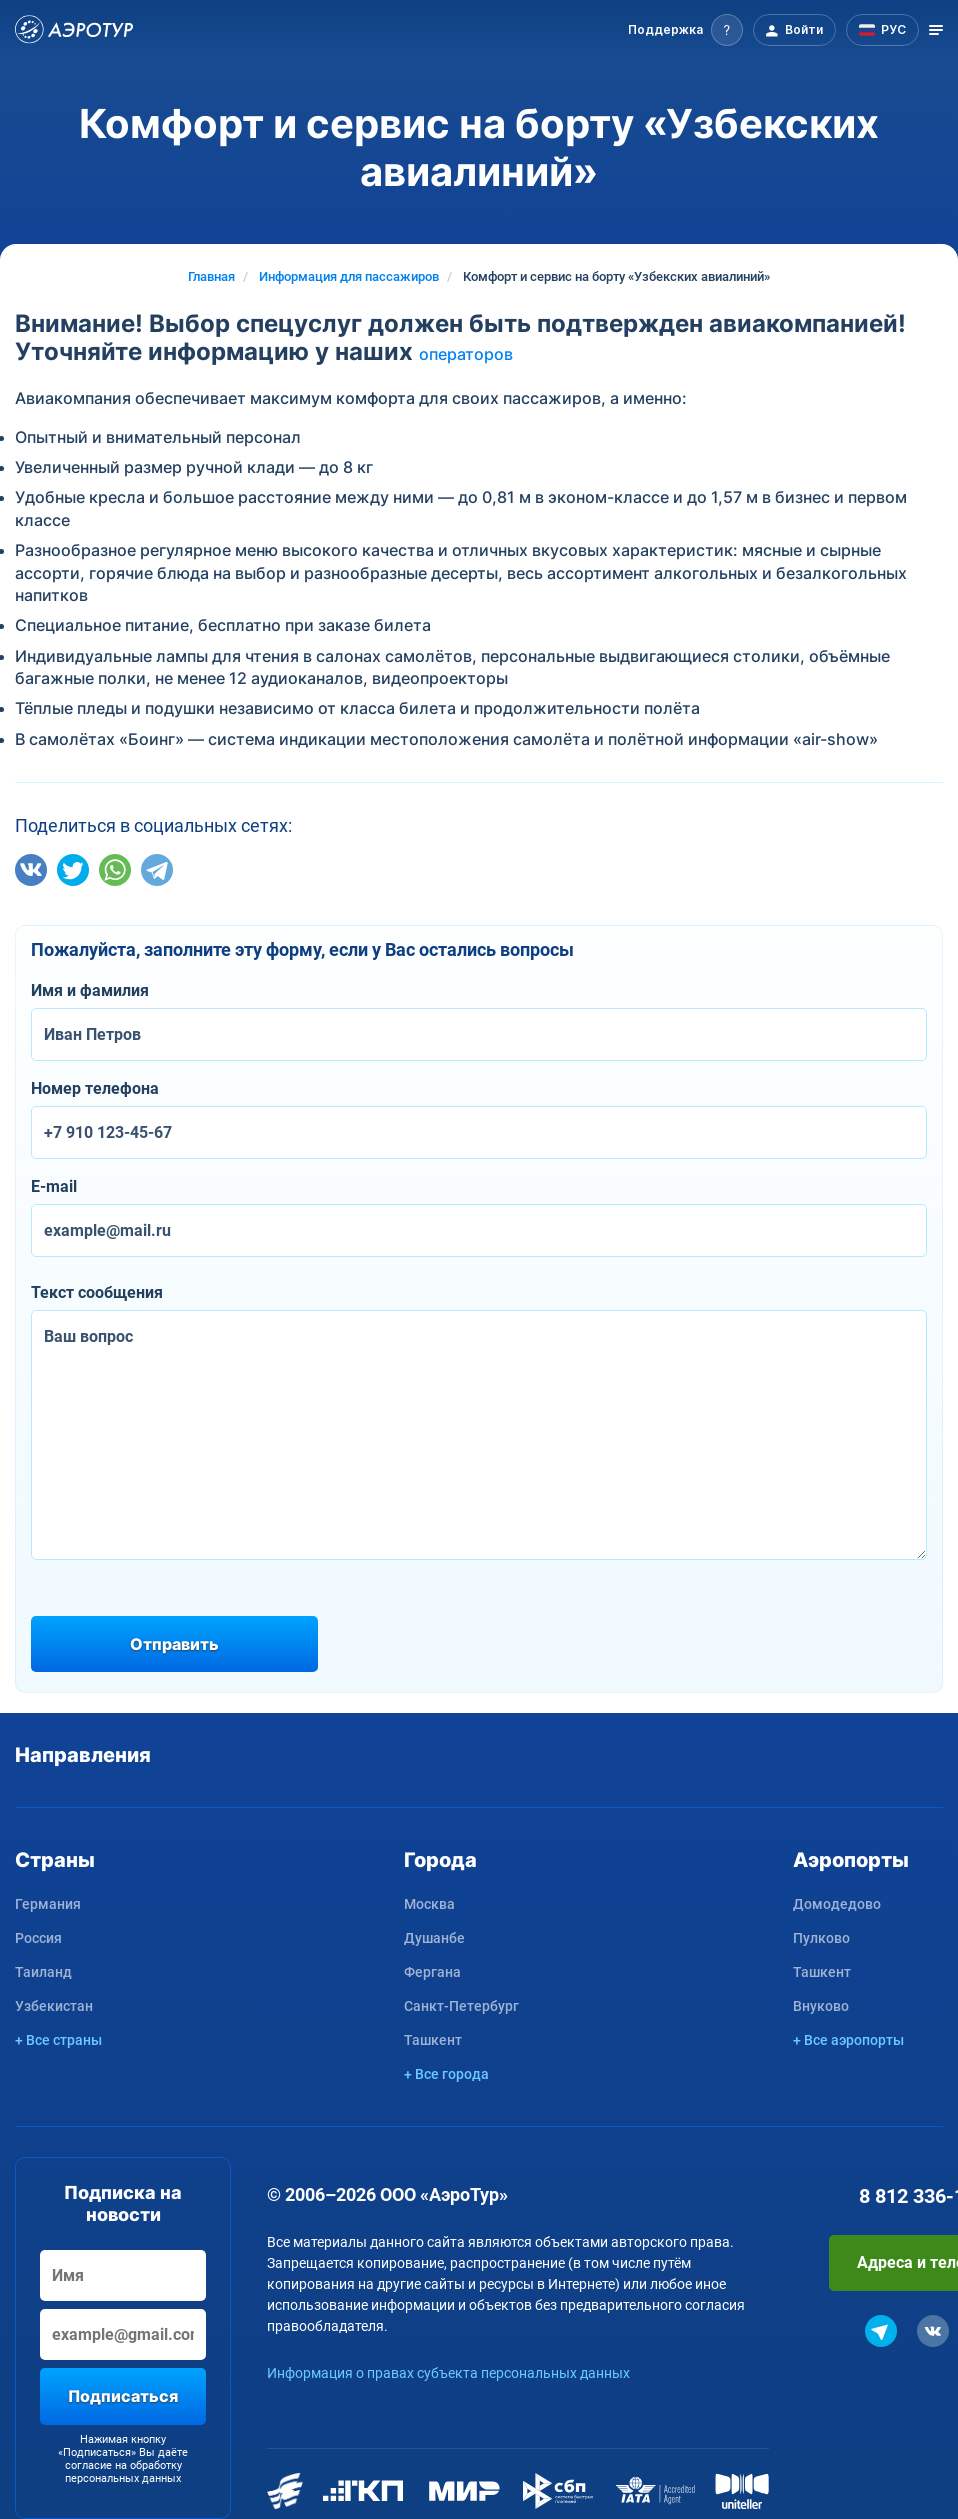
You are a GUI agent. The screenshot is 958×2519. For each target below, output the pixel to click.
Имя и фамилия (90, 990)
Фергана (432, 1972)
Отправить (174, 1644)
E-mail (54, 1186)
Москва (429, 1904)
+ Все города (446, 2074)
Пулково (821, 1938)
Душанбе (434, 1938)
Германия (48, 1904)
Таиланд (43, 1972)
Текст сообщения (97, 1292)
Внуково (821, 2006)
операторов (466, 354)
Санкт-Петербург (461, 2006)
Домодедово (837, 1904)
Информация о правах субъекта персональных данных (448, 2373)
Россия (38, 1938)
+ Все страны (58, 2040)
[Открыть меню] (936, 30)
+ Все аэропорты (848, 2040)
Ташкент (433, 2040)
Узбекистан (54, 2006)
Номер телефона (95, 1088)
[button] (685, 30)
